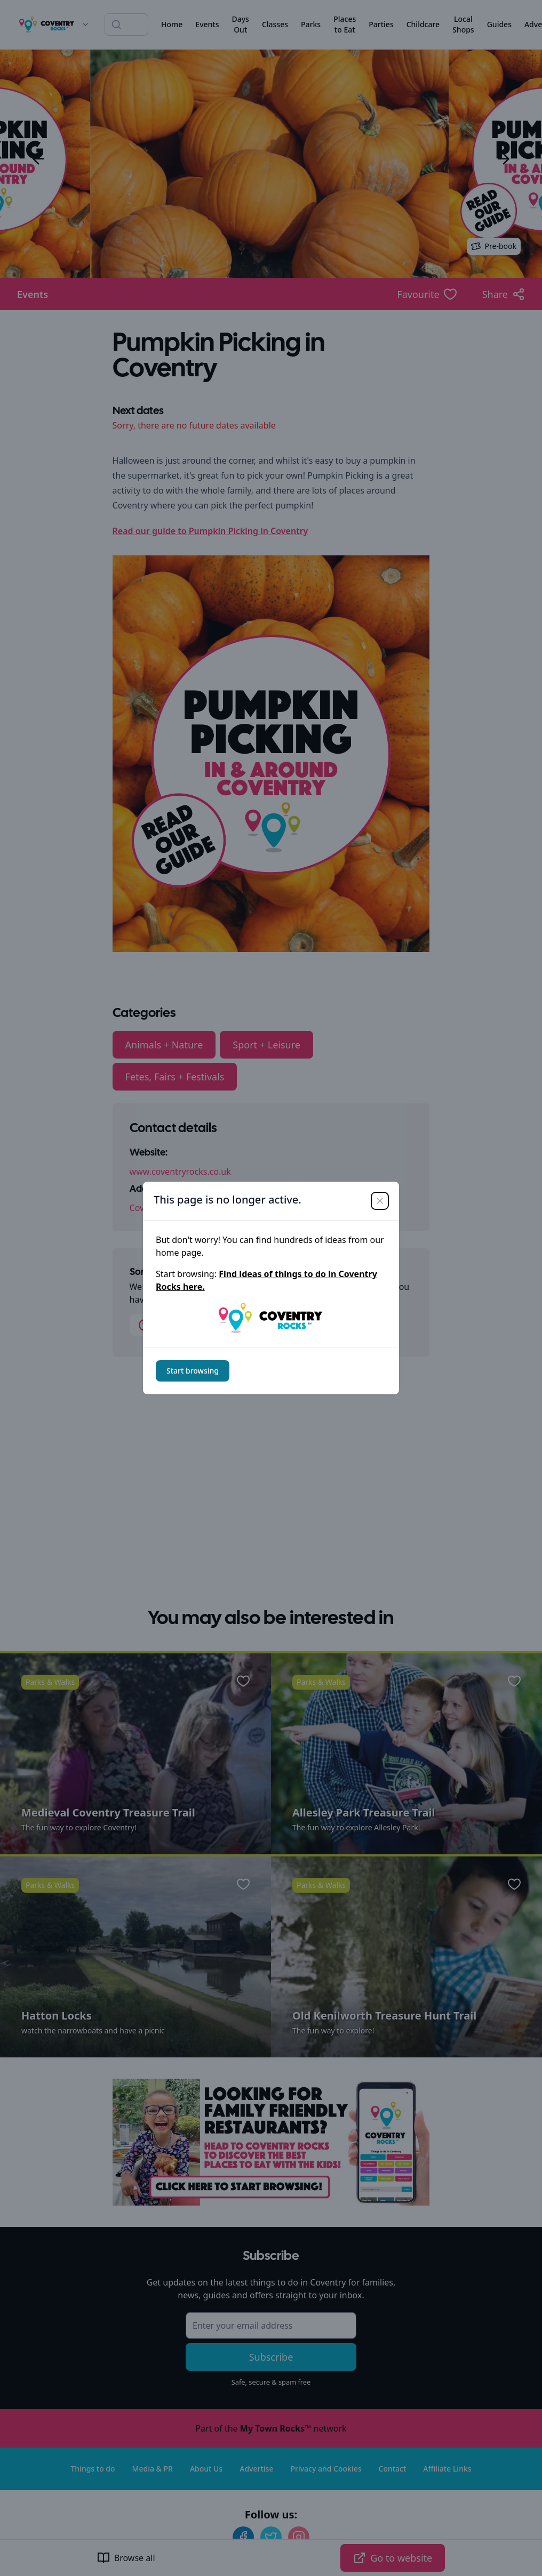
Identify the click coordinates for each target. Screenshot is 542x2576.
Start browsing (192, 1371)
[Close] (379, 1200)
